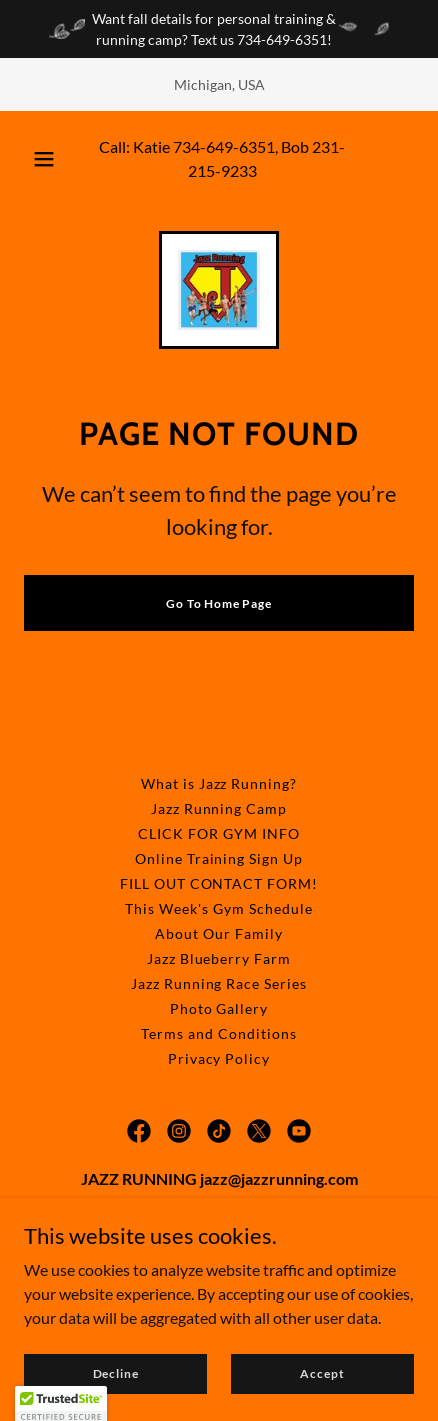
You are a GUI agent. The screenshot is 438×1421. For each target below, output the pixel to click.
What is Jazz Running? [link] (219, 783)
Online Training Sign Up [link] (219, 858)
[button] (44, 159)
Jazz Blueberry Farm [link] (219, 958)
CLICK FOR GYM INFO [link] (219, 833)
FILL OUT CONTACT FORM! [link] (219, 883)
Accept (322, 1373)
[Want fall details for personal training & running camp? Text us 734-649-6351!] (219, 29)
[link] (218, 290)
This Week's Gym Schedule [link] (219, 908)
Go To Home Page (219, 603)
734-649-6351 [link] (224, 146)
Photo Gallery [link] (219, 1008)
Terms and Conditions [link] (219, 1033)
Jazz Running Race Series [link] (219, 983)
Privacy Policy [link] (219, 1058)
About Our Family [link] (219, 933)
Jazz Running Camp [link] (219, 808)
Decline (116, 1373)
